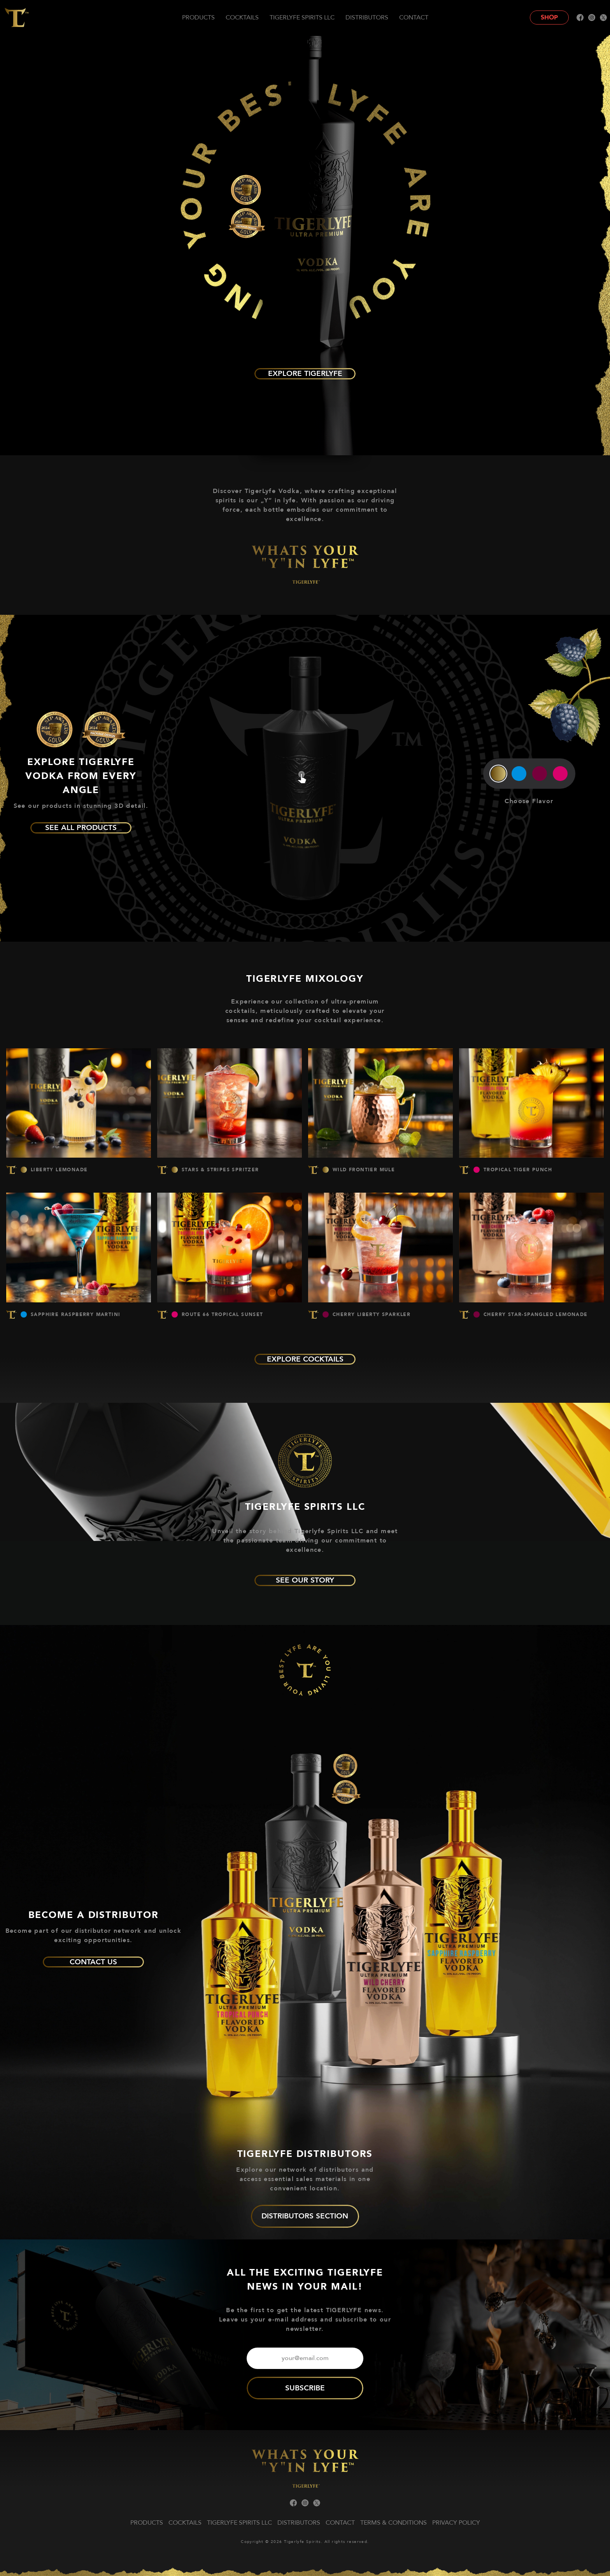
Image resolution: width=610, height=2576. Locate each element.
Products (198, 17)
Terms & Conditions (393, 2522)
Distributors (366, 17)
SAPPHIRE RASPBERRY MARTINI (75, 1314)
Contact (413, 17)
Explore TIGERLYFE (305, 374)
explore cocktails (305, 1359)
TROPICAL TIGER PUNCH (518, 1170)
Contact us (93, 1962)
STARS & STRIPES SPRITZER (220, 1170)
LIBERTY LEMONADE (59, 1170)
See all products (81, 828)
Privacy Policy (456, 2522)
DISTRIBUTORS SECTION (304, 2216)
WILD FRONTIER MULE (364, 1170)
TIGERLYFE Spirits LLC (302, 17)
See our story (305, 1580)
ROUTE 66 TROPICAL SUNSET (222, 1314)
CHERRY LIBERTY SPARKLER (371, 1314)
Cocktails (242, 17)
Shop (549, 17)
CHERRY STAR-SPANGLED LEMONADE (536, 1314)
